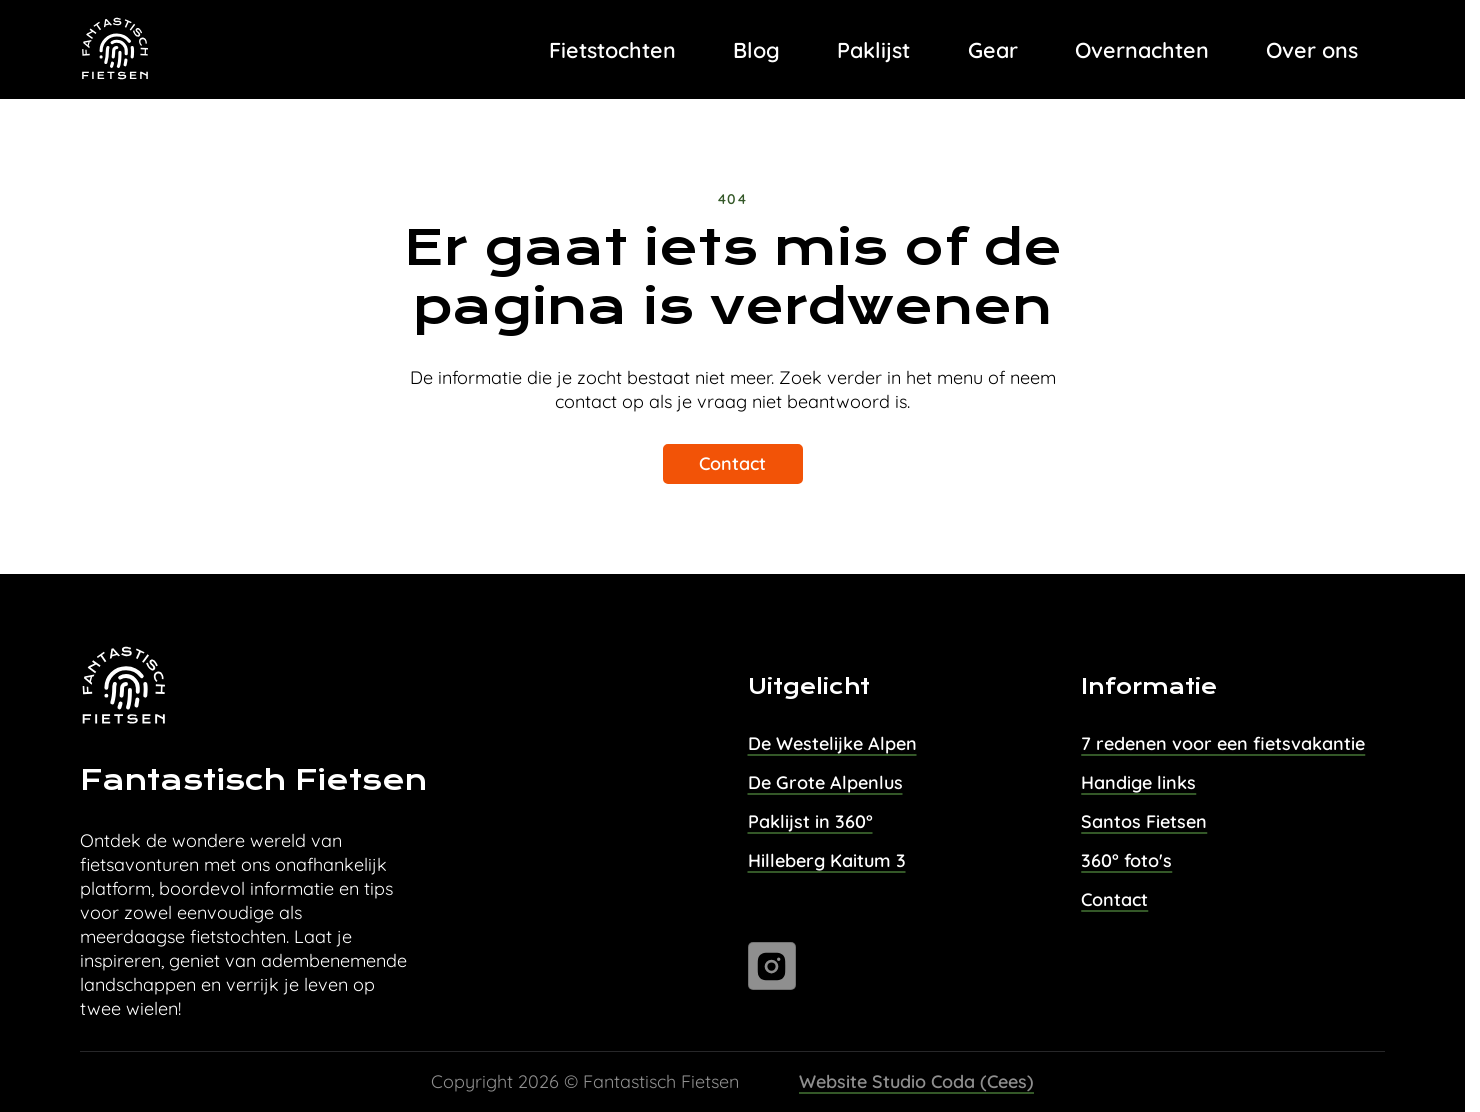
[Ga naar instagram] (772, 966)
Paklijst (873, 49)
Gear (993, 49)
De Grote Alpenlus (825, 782)
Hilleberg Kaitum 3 (827, 860)
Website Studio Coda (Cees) (916, 1081)
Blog (756, 49)
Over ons (1312, 49)
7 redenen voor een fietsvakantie (1223, 743)
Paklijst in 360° (810, 821)
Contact (732, 463)
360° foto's (1126, 860)
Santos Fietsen (1144, 821)
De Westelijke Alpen (832, 743)
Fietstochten (612, 49)
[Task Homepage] (116, 50)
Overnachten (1142, 49)
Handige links (1138, 782)
